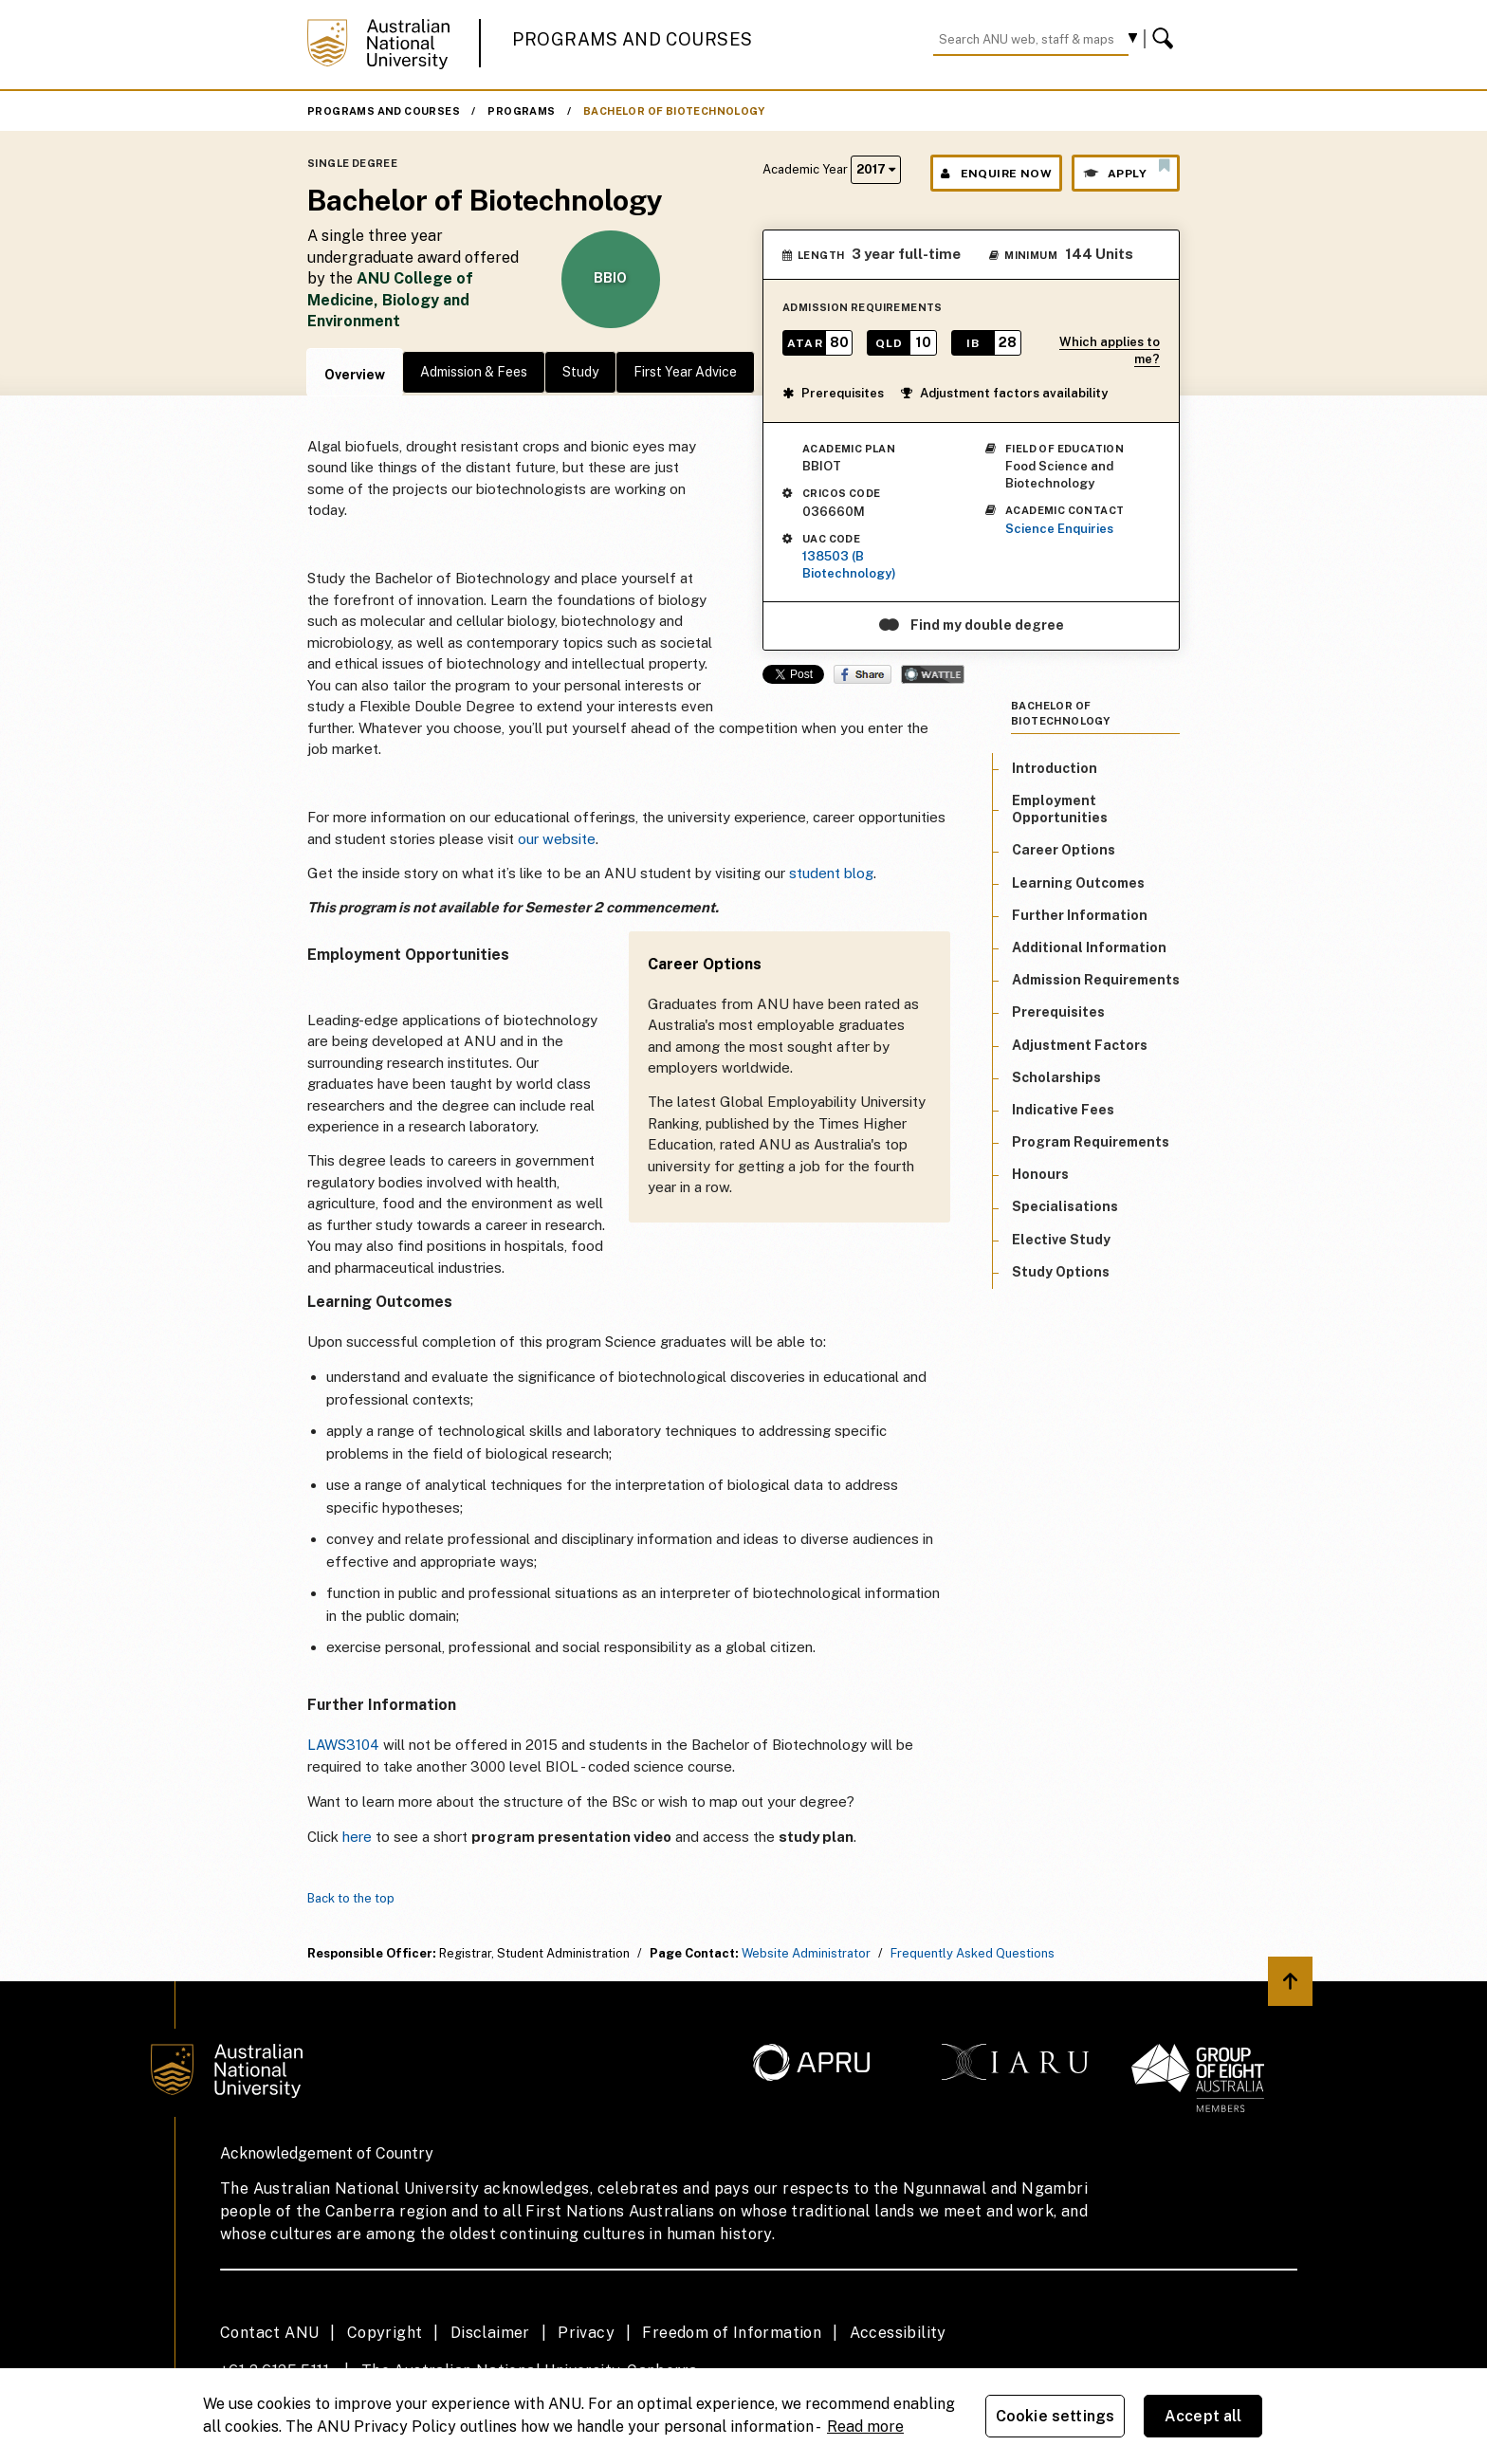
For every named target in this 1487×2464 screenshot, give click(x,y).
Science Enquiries (1059, 529)
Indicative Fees (1063, 1109)
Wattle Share (932, 674)
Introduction (1054, 768)
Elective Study (1061, 1239)
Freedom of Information (731, 2333)
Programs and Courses (632, 39)
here (357, 1837)
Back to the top (351, 1898)
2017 (875, 169)
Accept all (1203, 2416)
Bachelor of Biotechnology (673, 111)
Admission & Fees (473, 371)
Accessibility (898, 2333)
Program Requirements (1090, 1141)
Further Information (1079, 915)
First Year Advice (685, 371)
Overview (354, 374)
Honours (1040, 1174)
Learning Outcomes (1078, 883)
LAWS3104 (343, 1745)
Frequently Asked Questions (972, 1953)
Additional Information (1089, 947)
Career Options (1063, 849)
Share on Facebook (862, 674)
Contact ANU (269, 2333)
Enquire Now (996, 173)
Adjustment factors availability (1004, 393)
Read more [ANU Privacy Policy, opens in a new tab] (865, 2427)
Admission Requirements (1096, 979)
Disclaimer (490, 2333)
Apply (1125, 168)
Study (580, 371)
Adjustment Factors (1079, 1045)
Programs (521, 111)
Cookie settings (1055, 2416)
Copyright (385, 2333)
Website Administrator (806, 1953)
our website (557, 839)
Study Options (1061, 1271)
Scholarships (1056, 1077)
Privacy (586, 2333)
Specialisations (1065, 1206)
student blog (831, 873)
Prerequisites (833, 393)
